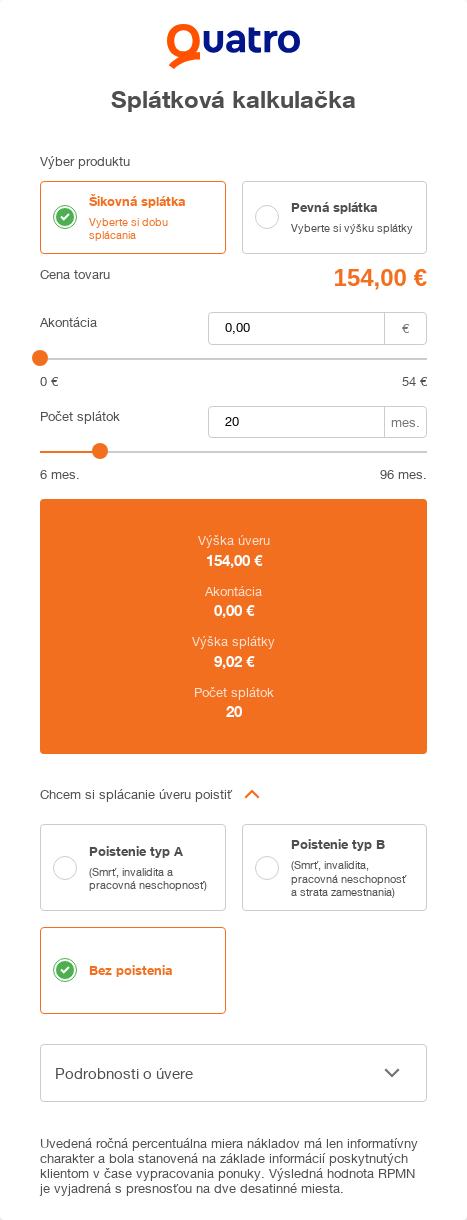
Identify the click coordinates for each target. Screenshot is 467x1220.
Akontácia (68, 322)
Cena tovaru (75, 274)
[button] (233, 794)
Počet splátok (80, 416)
